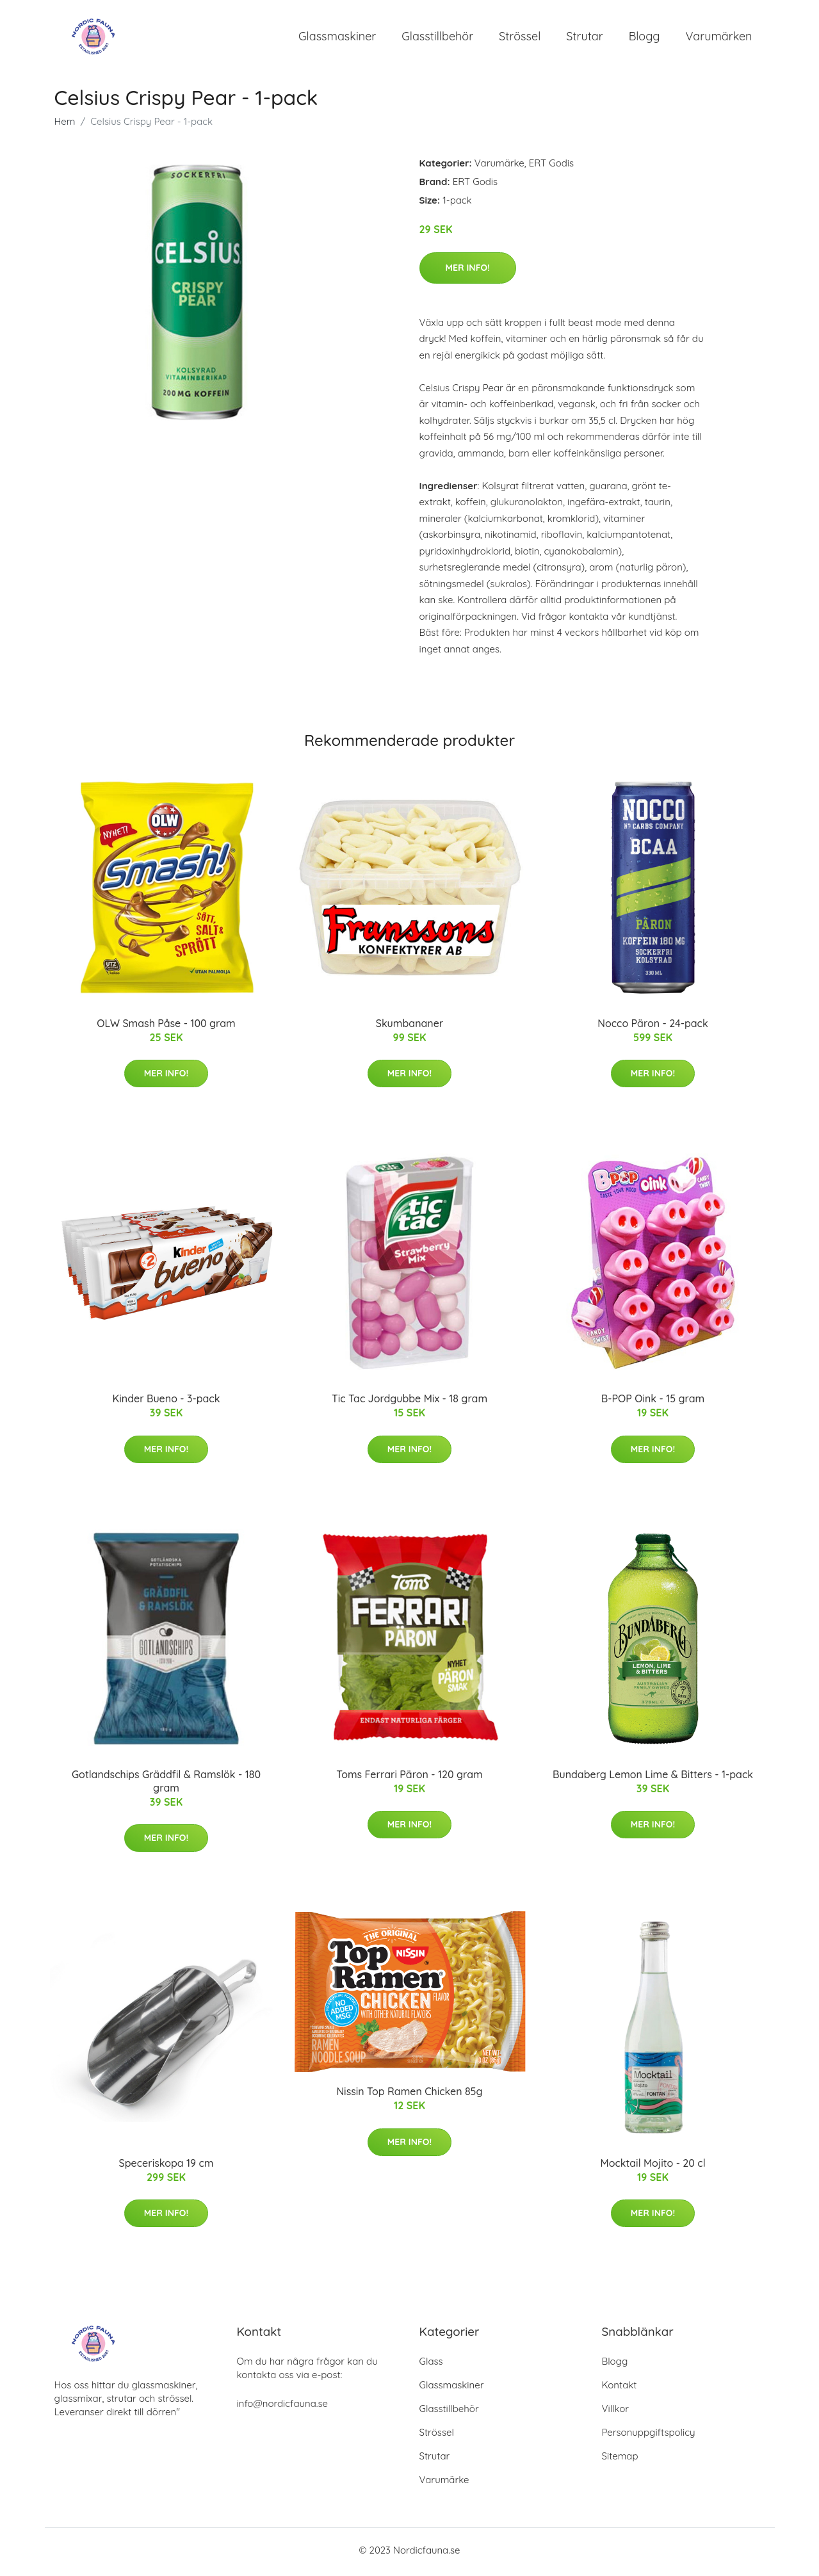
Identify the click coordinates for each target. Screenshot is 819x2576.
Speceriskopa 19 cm (166, 2167)
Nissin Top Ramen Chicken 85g (409, 2095)
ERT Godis (551, 167)
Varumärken (719, 38)
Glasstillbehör (437, 38)
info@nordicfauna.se (282, 2407)
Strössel (519, 38)
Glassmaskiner (337, 38)
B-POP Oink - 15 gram (653, 1403)
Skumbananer (409, 1027)
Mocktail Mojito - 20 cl (652, 2167)
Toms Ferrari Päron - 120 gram (409, 1778)
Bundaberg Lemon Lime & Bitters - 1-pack (653, 1778)
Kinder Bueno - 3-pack (166, 1403)
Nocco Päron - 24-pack (652, 1027)
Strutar (584, 38)
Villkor (615, 2412)
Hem (65, 126)
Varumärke (499, 167)
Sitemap (620, 2460)
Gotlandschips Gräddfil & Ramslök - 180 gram (166, 1785)
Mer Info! (468, 271)
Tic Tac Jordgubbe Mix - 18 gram (409, 1403)
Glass (431, 2365)
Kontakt (619, 2389)
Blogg (644, 38)
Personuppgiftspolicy (648, 2436)
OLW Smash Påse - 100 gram (166, 1027)
